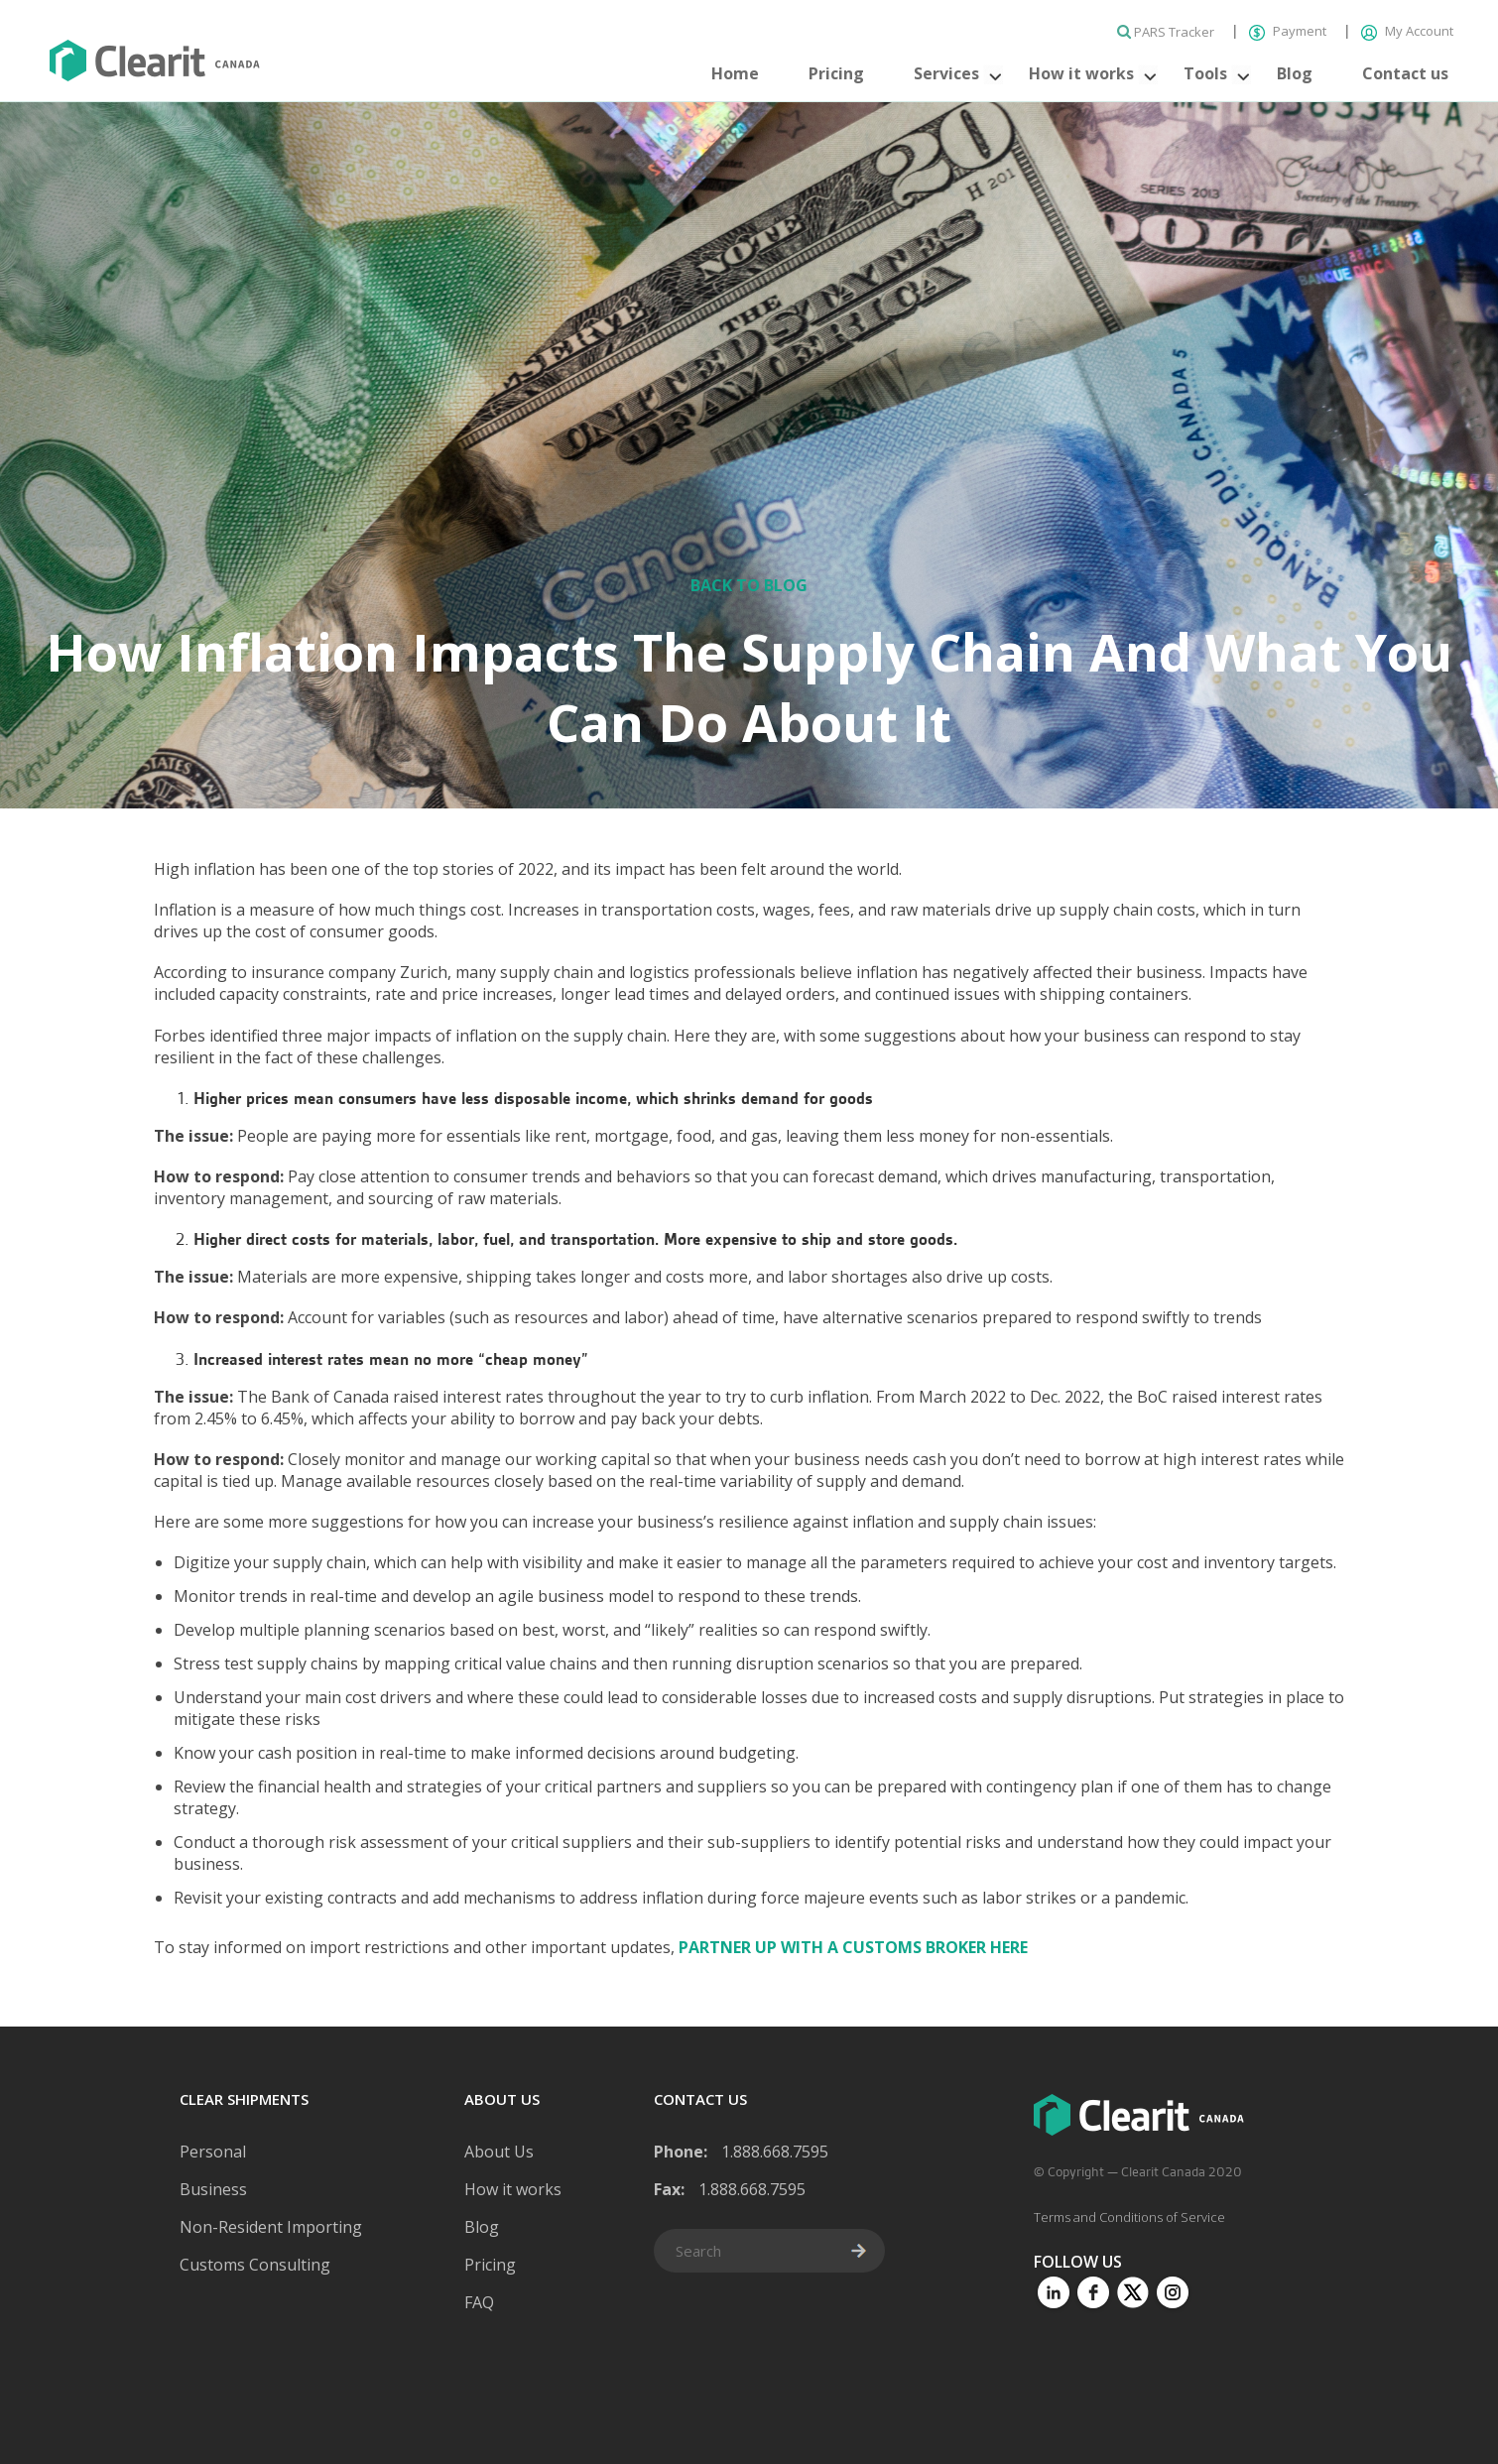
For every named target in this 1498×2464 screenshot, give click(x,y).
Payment (1289, 31)
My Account (1407, 31)
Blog (1294, 73)
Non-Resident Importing (271, 2227)
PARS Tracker (1167, 32)
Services (946, 73)
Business (213, 2189)
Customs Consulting (255, 2265)
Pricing (836, 73)
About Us (499, 2151)
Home (735, 73)
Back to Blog (749, 585)
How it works (1081, 73)
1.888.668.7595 (774, 2151)
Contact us (1405, 73)
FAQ (479, 2302)
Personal (213, 2151)
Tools (1205, 73)
